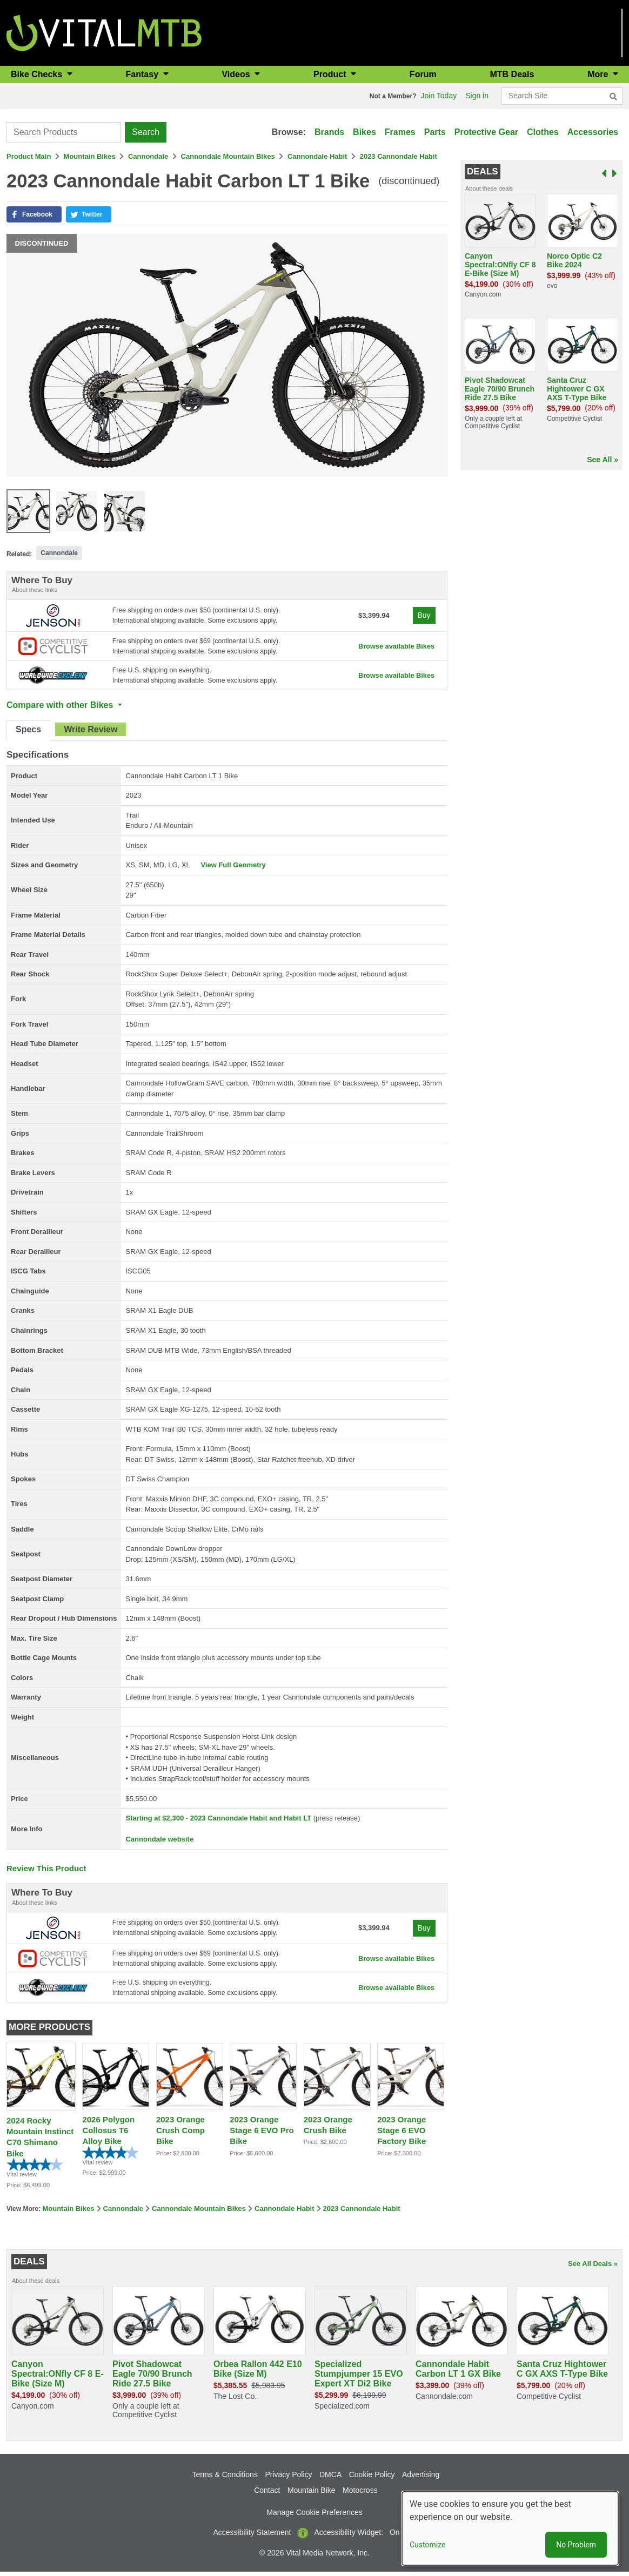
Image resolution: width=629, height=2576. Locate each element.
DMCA (330, 2478)
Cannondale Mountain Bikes (228, 156)
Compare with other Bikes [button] (61, 707)
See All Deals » (593, 2268)
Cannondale (148, 156)
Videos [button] (237, 74)
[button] (34, 214)
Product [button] (331, 74)
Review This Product (46, 1870)
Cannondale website (159, 1841)
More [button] (599, 74)
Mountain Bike (311, 2494)
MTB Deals (512, 74)
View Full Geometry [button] (232, 867)
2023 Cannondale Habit (398, 156)
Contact (267, 2494)
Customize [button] (427, 2544)
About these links (34, 589)
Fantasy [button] (143, 74)
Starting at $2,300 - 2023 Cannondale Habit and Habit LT (218, 1820)
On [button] (395, 2536)
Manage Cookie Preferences (314, 2516)
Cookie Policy (372, 2478)
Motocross (360, 2494)
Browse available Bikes (393, 647)
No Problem (576, 2544)
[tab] (28, 733)
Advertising (420, 2478)
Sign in (477, 95)
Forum (423, 74)
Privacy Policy (288, 2478)
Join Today (439, 95)
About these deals (489, 188)
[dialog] (510, 2528)
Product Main (28, 156)
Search (145, 132)
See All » (602, 459)
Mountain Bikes (90, 156)
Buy (422, 615)
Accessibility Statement (252, 2536)
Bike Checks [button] (38, 74)
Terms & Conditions (225, 2478)
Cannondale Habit (317, 156)
